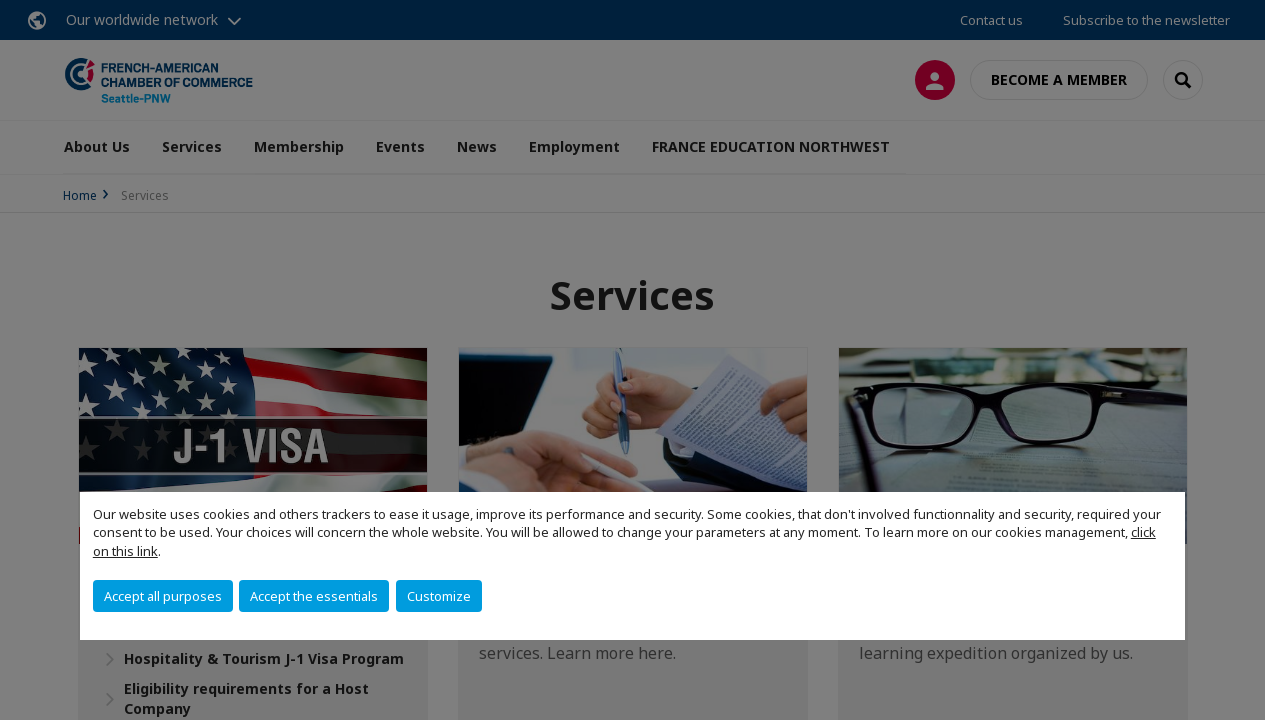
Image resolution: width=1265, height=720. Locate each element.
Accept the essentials (314, 596)
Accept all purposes (163, 596)
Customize (439, 596)
